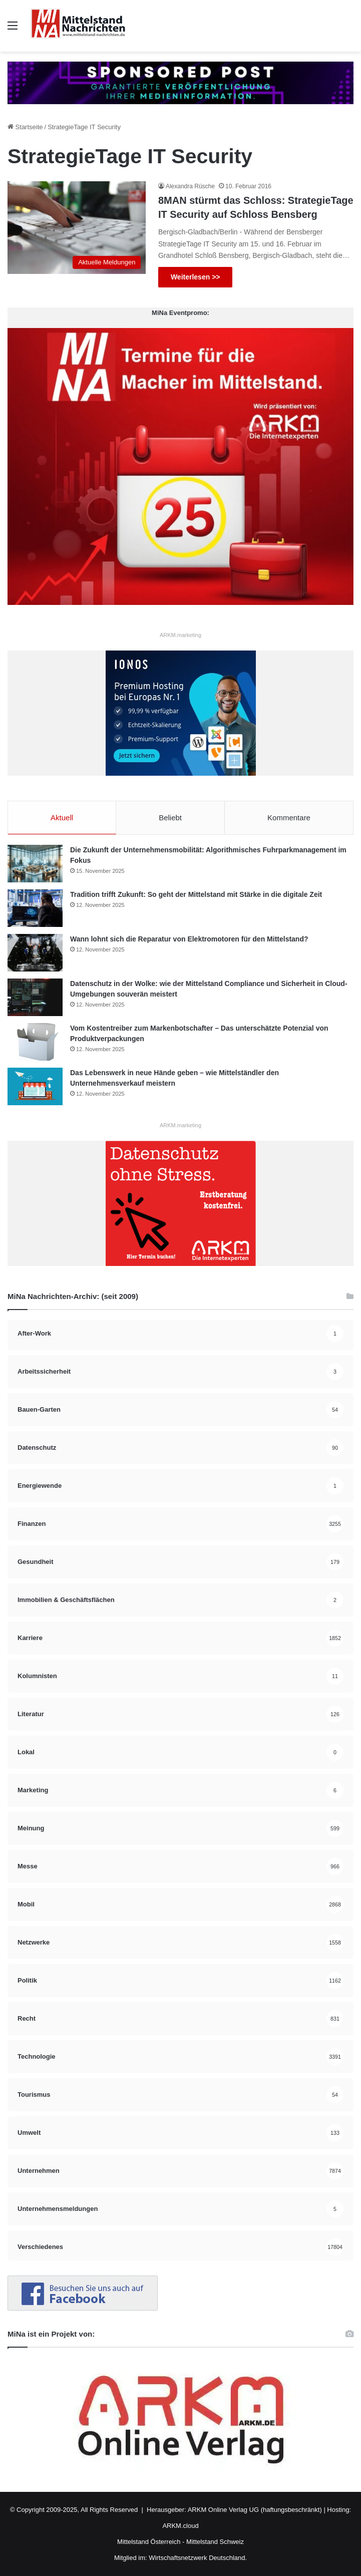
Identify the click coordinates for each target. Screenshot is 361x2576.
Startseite (25, 127)
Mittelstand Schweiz (215, 2541)
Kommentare (288, 817)
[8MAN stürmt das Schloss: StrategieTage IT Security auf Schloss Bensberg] (77, 227)
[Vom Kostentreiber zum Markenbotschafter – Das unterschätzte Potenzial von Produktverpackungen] (35, 1042)
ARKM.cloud (180, 2525)
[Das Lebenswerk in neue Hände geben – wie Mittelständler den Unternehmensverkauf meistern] (35, 1086)
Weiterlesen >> (195, 277)
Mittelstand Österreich (148, 2541)
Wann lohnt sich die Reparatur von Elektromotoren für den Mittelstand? (189, 939)
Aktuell (62, 817)
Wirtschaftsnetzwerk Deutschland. (198, 2557)
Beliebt (170, 817)
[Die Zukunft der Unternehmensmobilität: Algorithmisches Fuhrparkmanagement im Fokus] (35, 863)
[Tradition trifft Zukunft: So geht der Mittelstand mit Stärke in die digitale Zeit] (35, 908)
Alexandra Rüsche (190, 186)
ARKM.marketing (180, 635)
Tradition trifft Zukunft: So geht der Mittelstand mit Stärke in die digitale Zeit (196, 894)
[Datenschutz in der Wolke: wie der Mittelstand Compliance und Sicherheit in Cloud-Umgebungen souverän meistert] (35, 997)
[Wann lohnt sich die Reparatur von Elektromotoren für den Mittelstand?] (35, 953)
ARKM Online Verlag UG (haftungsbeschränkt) (255, 2509)
